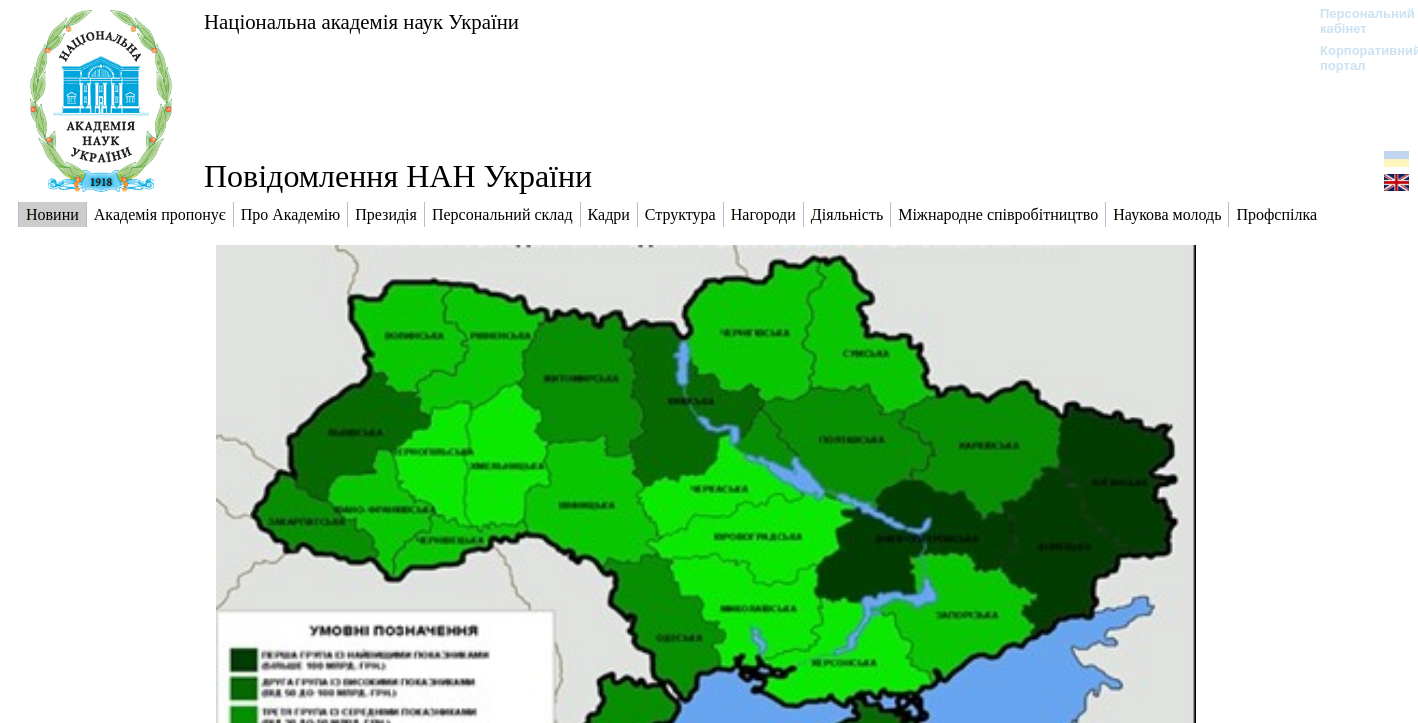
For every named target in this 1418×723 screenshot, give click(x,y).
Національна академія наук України (361, 21)
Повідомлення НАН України (398, 176)
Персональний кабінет (1357, 21)
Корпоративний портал (1357, 58)
